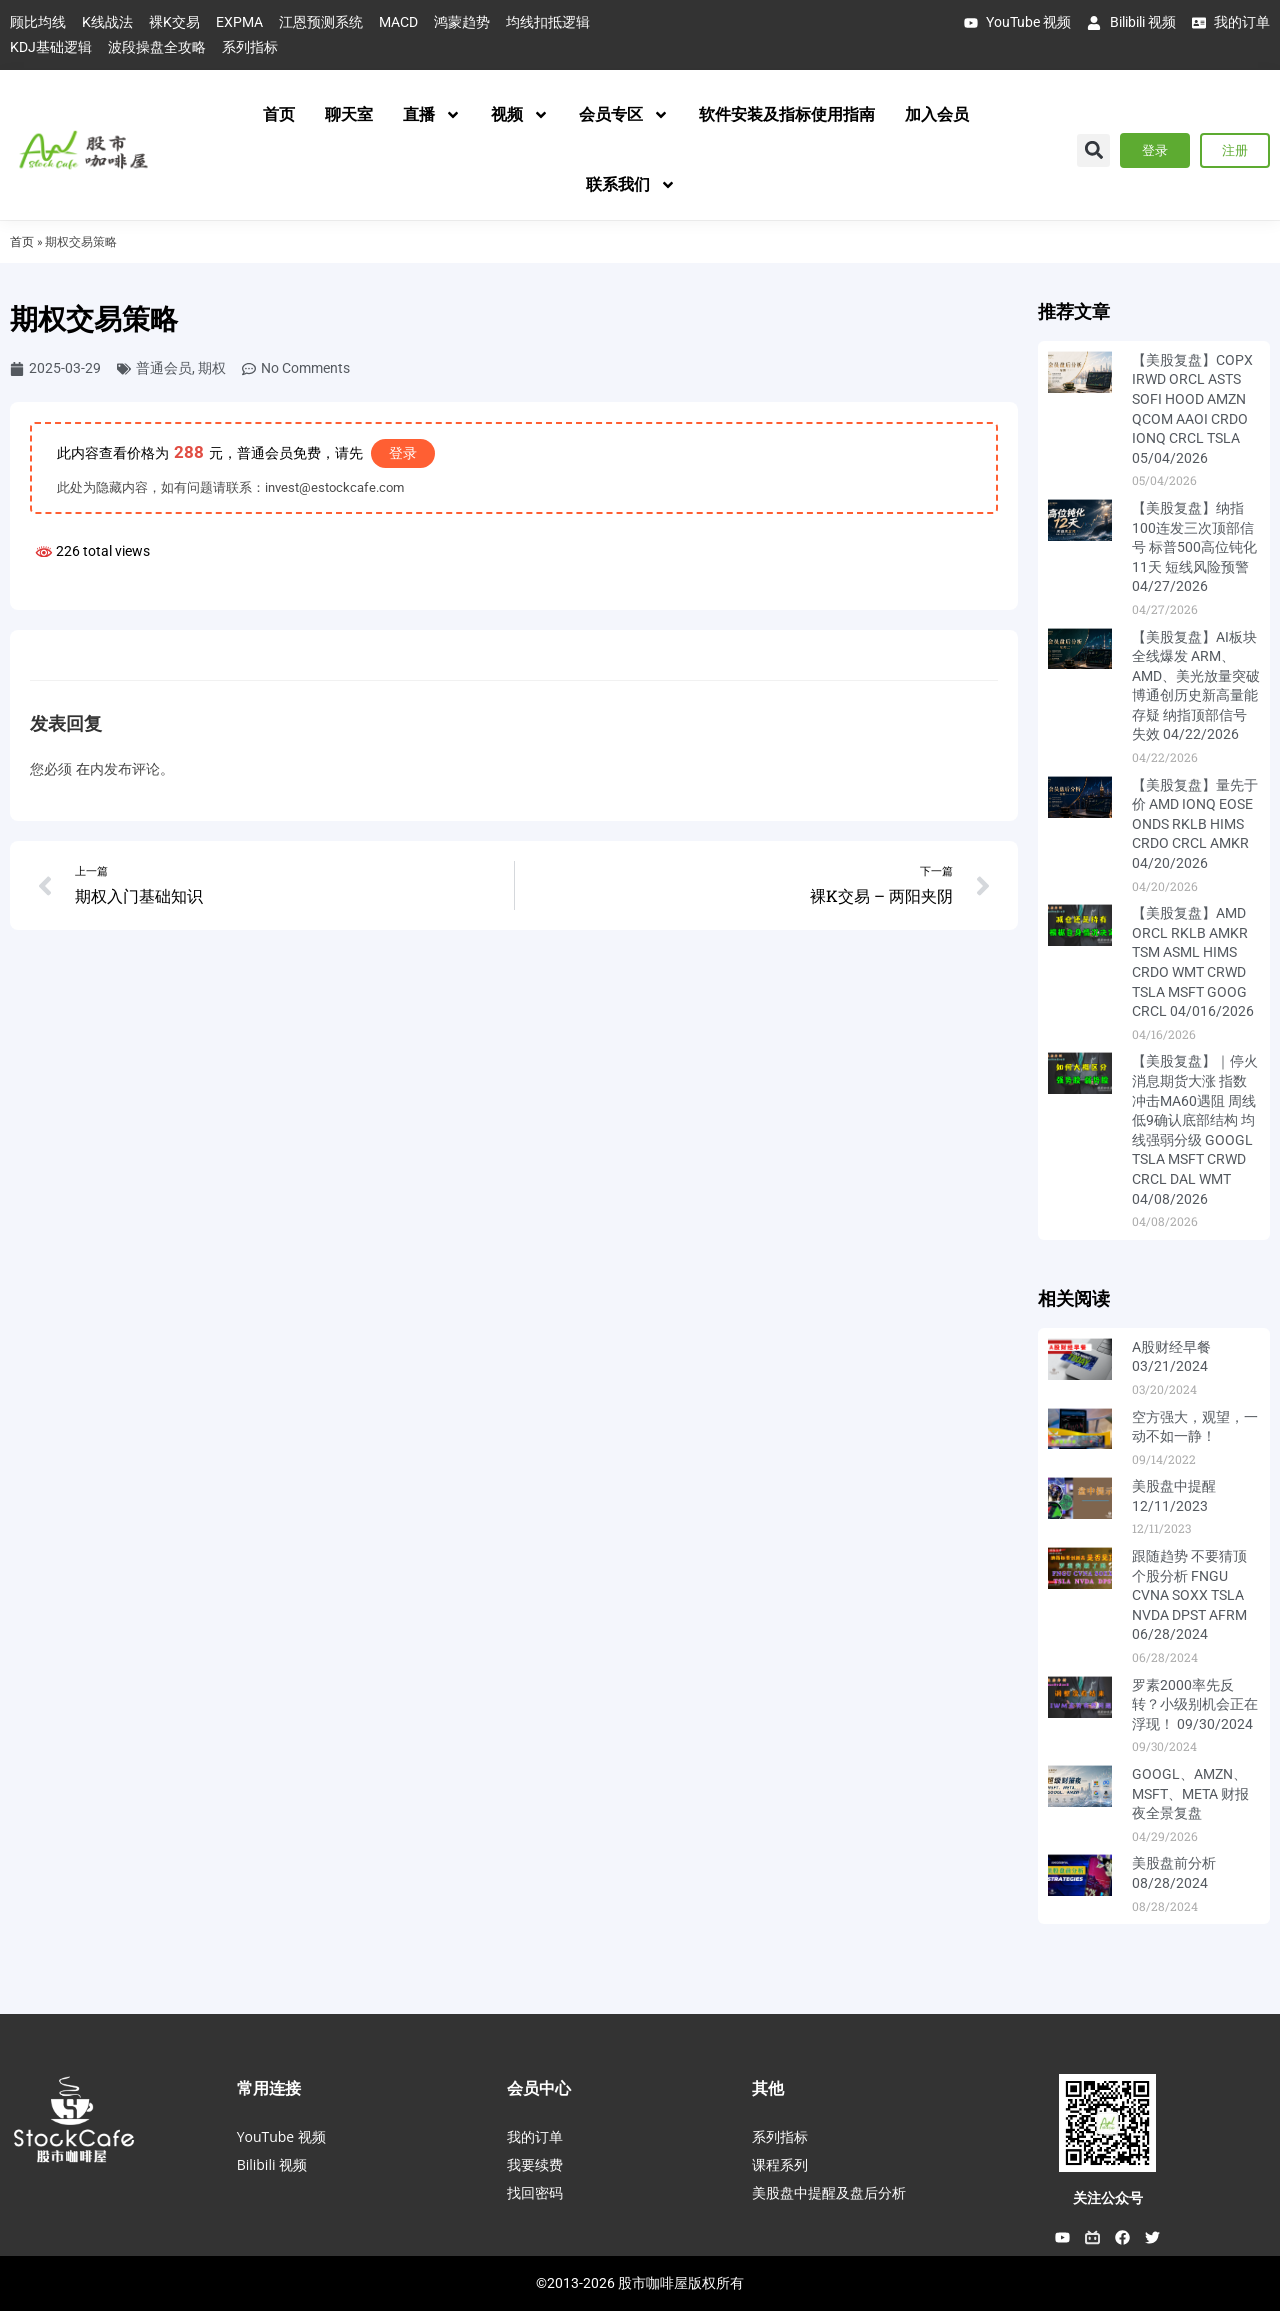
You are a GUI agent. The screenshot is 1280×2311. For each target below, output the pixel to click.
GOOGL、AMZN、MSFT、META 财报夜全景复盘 (1190, 1793)
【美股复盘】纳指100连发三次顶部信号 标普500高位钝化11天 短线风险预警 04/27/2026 (1194, 547)
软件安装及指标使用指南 (787, 114)
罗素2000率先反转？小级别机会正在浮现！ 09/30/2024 (1195, 1704)
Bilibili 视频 (272, 2164)
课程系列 (780, 2164)
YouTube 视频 (281, 2136)
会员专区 (624, 115)
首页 (279, 114)
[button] (1093, 150)
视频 (520, 115)
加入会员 (937, 114)
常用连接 (269, 2088)
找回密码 (535, 2192)
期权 (212, 368)
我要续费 (535, 2164)
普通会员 (164, 368)
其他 (768, 2088)
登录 (403, 453)
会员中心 (539, 2088)
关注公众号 (1108, 2198)
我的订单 (535, 2136)
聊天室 (349, 114)
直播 (432, 115)
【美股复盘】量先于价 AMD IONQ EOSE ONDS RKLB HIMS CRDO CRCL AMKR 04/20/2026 (1195, 824)
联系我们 (631, 185)
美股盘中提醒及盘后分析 (829, 2192)
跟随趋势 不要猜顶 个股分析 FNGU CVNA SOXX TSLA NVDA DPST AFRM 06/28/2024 (1189, 1595)
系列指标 (780, 2136)
